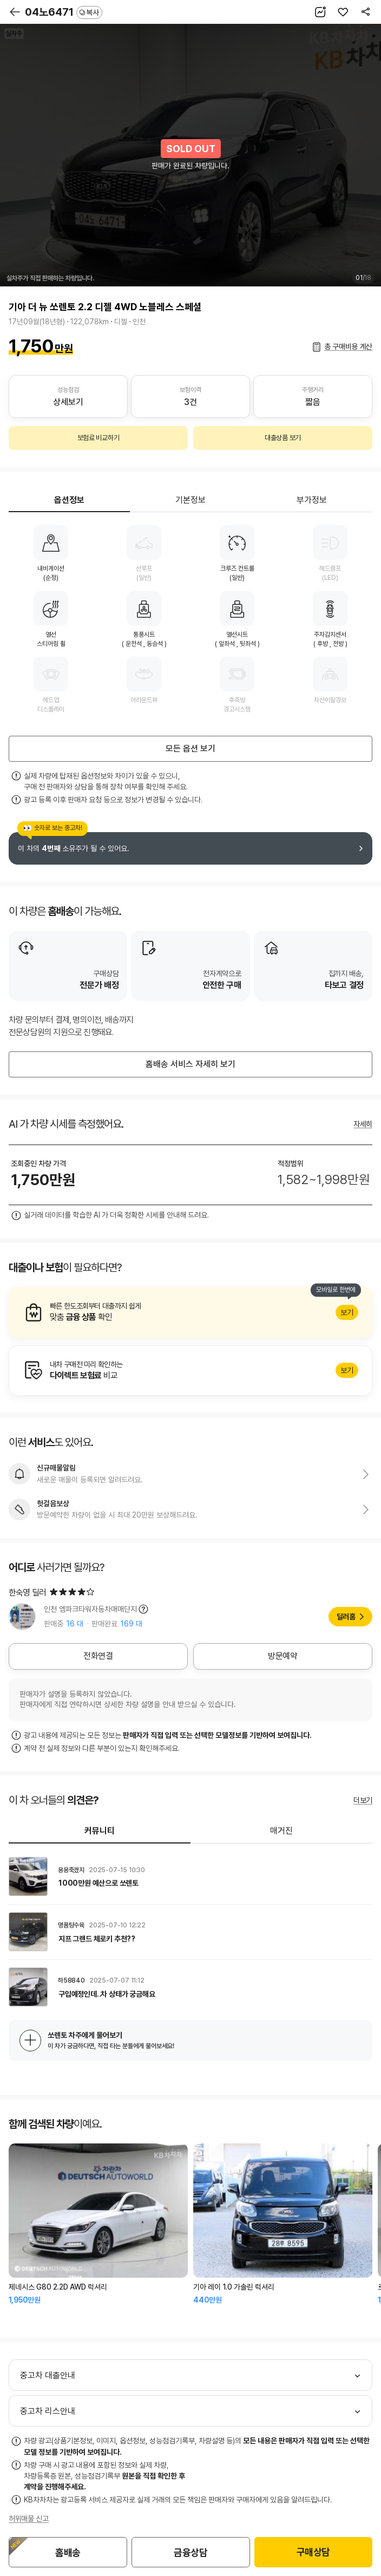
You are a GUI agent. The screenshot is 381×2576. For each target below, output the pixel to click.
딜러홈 (346, 1616)
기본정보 (190, 500)
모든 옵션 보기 (190, 748)
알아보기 (190, 1312)
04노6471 (63, 11)
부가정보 (312, 500)
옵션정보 (69, 500)
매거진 (281, 1831)
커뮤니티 (99, 1831)
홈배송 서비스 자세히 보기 (190, 1064)
